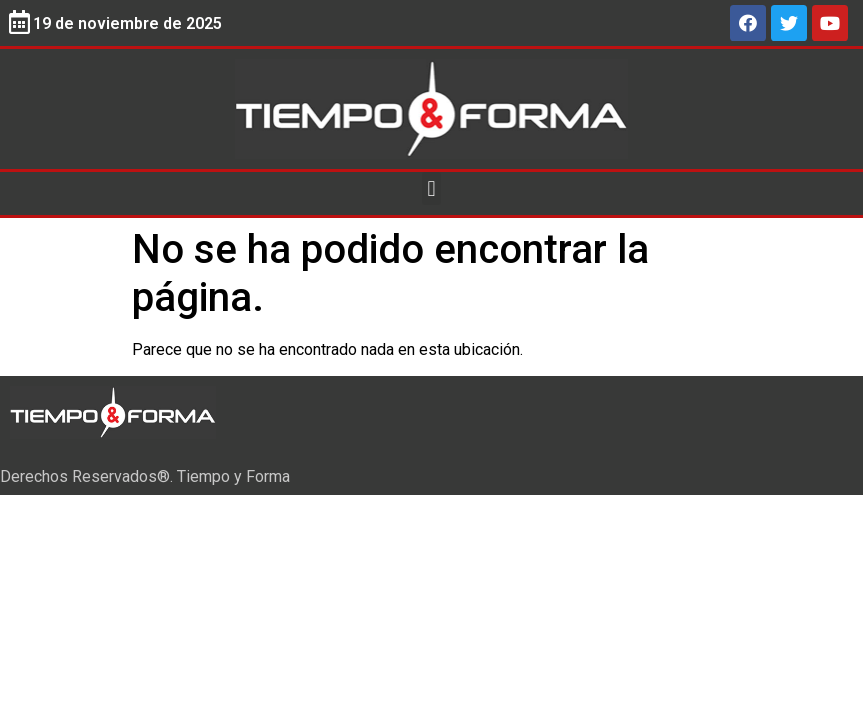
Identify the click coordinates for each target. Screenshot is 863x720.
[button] (431, 188)
